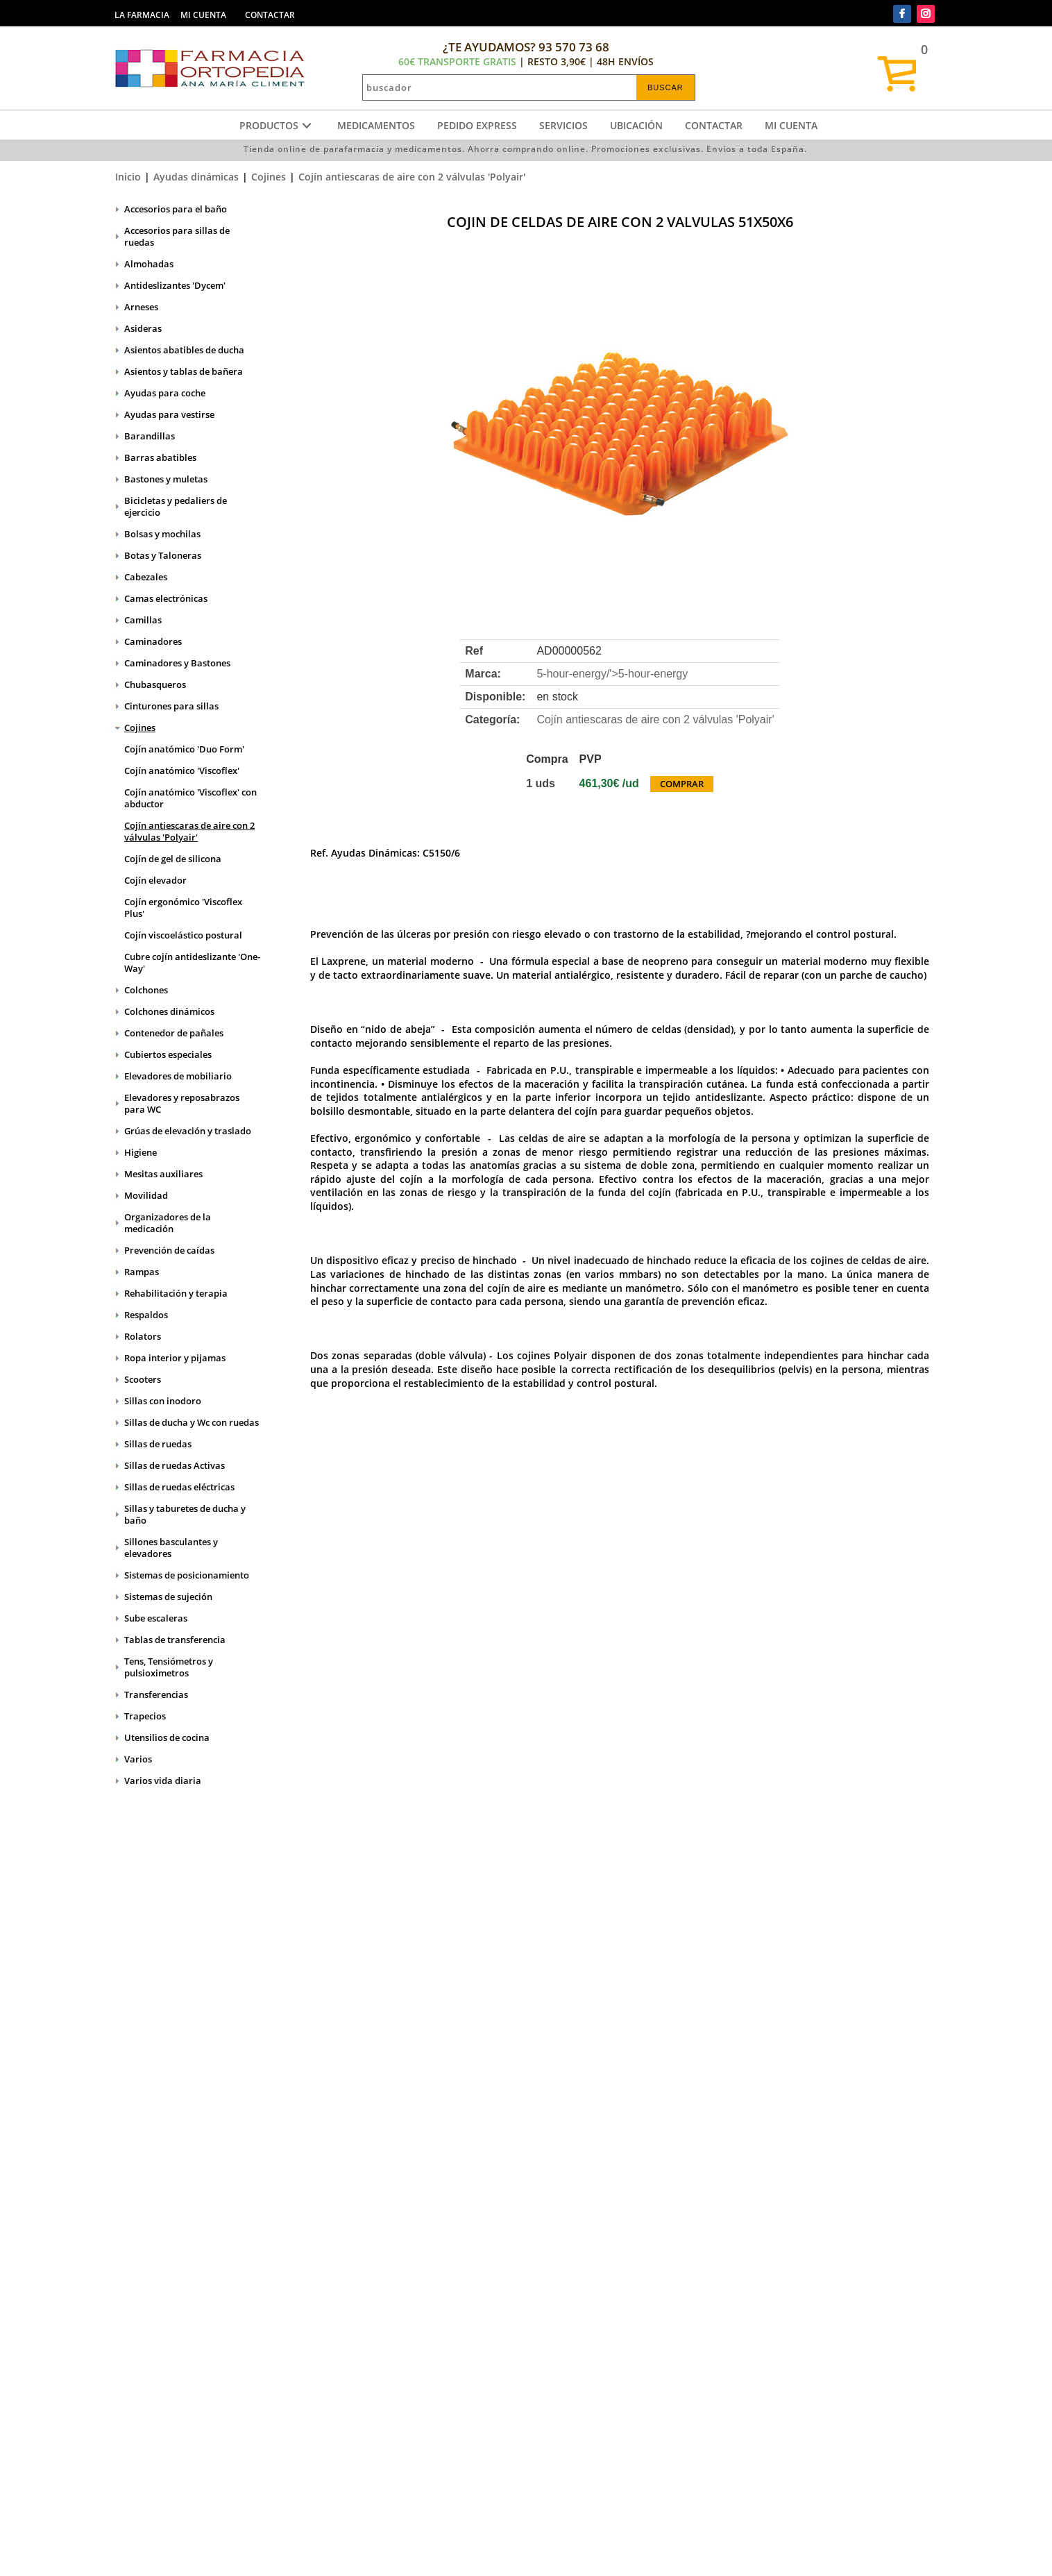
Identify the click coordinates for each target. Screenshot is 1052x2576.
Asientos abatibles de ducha (184, 350)
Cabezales (145, 577)
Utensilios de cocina (167, 1737)
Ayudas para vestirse (169, 414)
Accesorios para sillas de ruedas (177, 236)
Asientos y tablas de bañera (183, 371)
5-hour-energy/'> (612, 674)
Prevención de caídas (169, 1250)
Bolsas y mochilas (162, 534)
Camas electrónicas (165, 598)
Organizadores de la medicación (167, 1223)
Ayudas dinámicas (196, 176)
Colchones (146, 990)
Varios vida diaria (162, 1780)
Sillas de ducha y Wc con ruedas (191, 1422)
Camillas (143, 620)
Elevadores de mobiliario (178, 1076)
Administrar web (459, 2552)
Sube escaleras (155, 1618)
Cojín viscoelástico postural (183, 935)
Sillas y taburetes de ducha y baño (185, 1514)
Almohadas (148, 264)
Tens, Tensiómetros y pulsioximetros (168, 1667)
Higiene (140, 1152)
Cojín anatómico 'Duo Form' (184, 749)
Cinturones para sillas (171, 706)
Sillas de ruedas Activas (174, 1465)
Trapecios (145, 1716)
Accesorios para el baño (175, 209)
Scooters (142, 1379)
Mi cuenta (791, 125)
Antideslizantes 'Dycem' (175, 285)
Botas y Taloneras (162, 555)
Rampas (141, 1271)
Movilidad (146, 1195)
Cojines (268, 176)
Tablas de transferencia (175, 1639)
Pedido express (477, 125)
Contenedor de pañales (173, 1033)
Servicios (563, 125)
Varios (138, 1759)
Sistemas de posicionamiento (186, 1575)
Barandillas (149, 436)
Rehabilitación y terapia (176, 1293)
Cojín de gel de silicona (172, 858)
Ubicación (636, 125)
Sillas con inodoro (162, 1401)
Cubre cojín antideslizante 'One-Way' (192, 962)
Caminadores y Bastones (177, 663)
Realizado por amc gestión (570, 2552)
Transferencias (156, 1694)
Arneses (141, 307)
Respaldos (146, 1314)
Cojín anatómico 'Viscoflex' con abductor (190, 798)
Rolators (142, 1336)
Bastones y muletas (165, 479)
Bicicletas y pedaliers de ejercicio (175, 506)
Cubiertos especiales (168, 1054)
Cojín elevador (155, 880)
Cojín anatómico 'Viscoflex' (181, 770)
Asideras (143, 328)
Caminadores (153, 641)
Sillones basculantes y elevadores (171, 1547)
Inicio (128, 176)
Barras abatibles (160, 457)
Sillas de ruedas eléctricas (179, 1487)
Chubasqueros (155, 684)
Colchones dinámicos (169, 1011)
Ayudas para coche (164, 393)
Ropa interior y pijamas (175, 1358)
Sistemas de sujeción (168, 1596)
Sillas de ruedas (158, 1444)
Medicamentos (376, 125)
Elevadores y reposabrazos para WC (181, 1103)
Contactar (714, 125)
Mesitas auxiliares (163, 1174)
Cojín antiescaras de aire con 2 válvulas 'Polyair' (411, 176)
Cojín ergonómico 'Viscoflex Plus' (183, 907)
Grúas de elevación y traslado (187, 1131)
